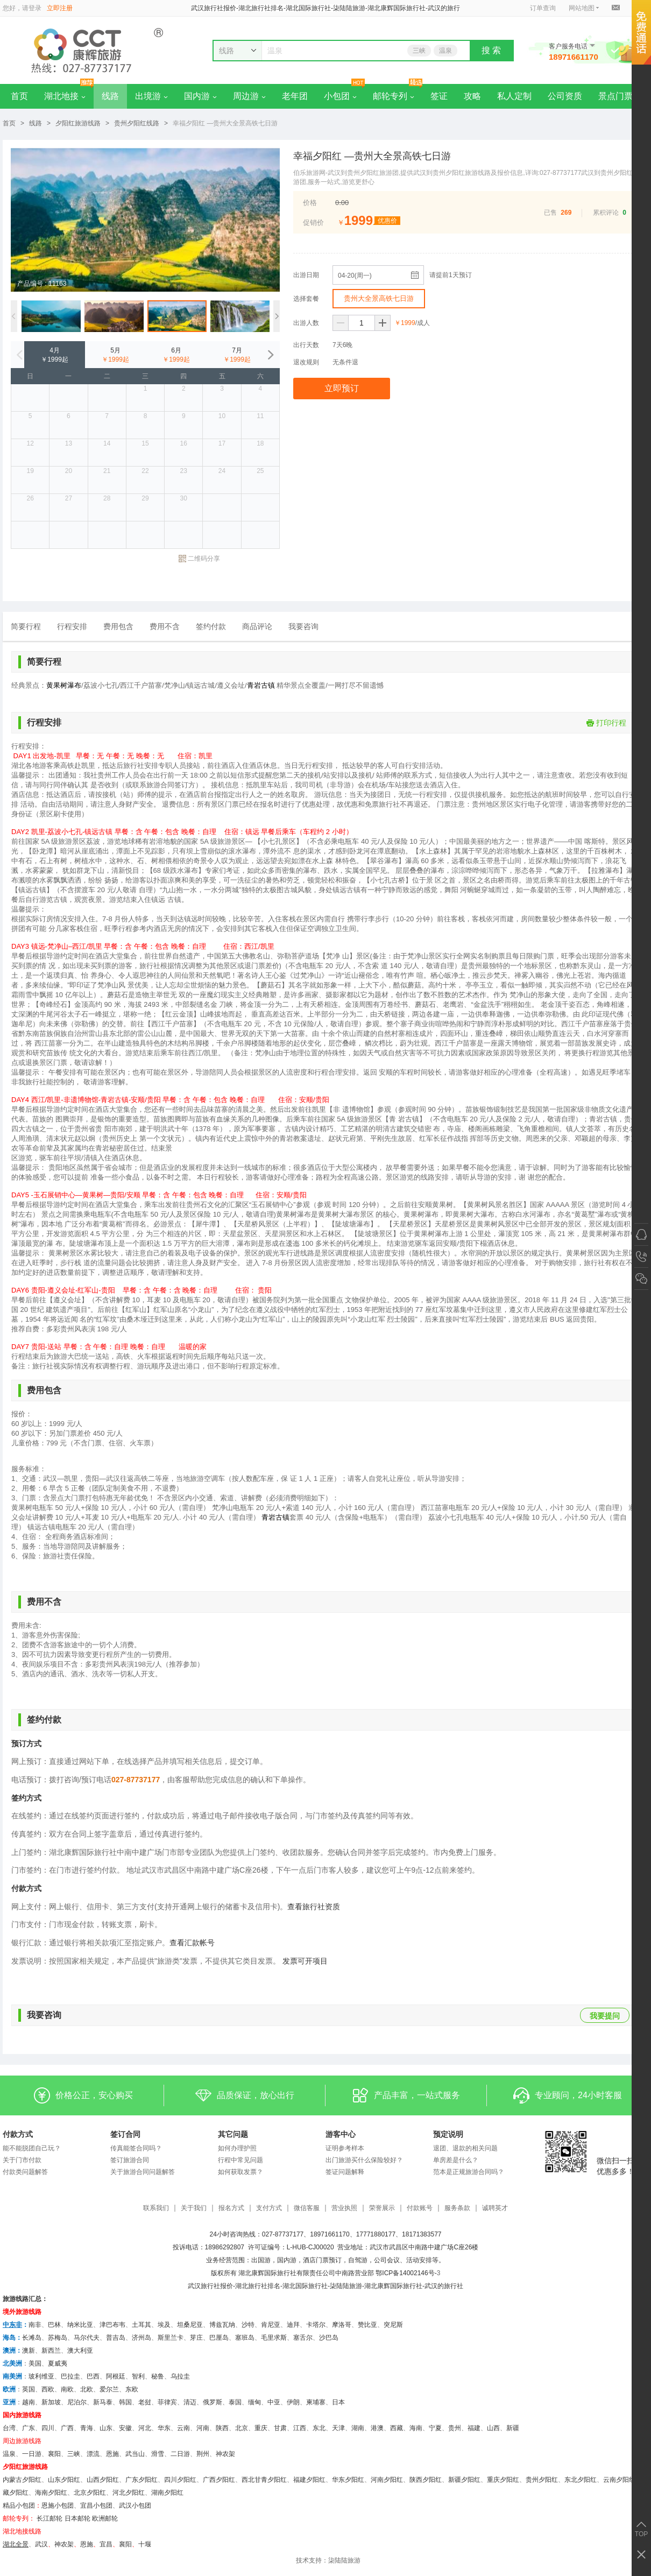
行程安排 (72, 626)
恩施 (112, 2454)
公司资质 (565, 96)
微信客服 (307, 2208)
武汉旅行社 (204, 2286)
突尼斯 (393, 2324)
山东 (106, 2428)
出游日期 (306, 275)
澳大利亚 (80, 2350)
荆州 (202, 2454)
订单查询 (543, 8)
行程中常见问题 (240, 2160)
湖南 (357, 2428)
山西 (493, 2428)
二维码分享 (199, 558)
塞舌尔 (303, 2337)
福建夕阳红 (309, 2479)
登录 (35, 8)
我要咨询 (303, 626)
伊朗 (293, 2402)
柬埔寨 (316, 2402)
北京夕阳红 (90, 2492)
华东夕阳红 (348, 2479)
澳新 (28, 2350)
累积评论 (606, 212)
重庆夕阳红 (503, 2479)
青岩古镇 (261, 685)
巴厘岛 (219, 2337)
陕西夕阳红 (425, 2479)
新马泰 (102, 2402)
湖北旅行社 (251, 2286)
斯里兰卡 (170, 2337)
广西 (67, 2428)
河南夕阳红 (387, 2479)
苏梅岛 (57, 2337)
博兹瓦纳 (222, 2324)
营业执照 (344, 2208)
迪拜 (293, 2324)
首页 (19, 96)
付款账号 (420, 2208)
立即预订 (341, 388)
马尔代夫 (87, 2337)
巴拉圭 (70, 2376)
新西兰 (51, 2350)
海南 (415, 2428)
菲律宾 (167, 2402)
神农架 (225, 2454)
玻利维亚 (41, 2376)
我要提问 (605, 2016)
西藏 (396, 2428)
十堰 (144, 2544)
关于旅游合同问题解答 (142, 2172)
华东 (164, 2428)
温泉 (445, 50)
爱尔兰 (109, 2389)
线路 (110, 96)
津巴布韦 (112, 2324)
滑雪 (157, 2454)
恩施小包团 (57, 2505)
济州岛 (141, 2337)
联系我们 (156, 2208)
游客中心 (341, 2134)
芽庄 (196, 2337)
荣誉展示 (382, 2208)
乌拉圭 (180, 2376)
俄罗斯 (212, 2402)
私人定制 (514, 96)
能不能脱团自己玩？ (32, 2148)
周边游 (249, 96)
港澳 (377, 2428)
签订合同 (125, 2134)
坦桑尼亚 (190, 2324)
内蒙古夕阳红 (22, 2479)
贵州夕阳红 (542, 2479)
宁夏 (435, 2428)
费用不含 (165, 626)
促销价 (313, 222)
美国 (35, 2363)
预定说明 (448, 2134)
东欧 (131, 2389)
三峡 (419, 50)
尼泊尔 (77, 2402)
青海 (86, 2428)
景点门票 (615, 96)
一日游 (31, 2454)
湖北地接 (65, 96)
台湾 (9, 2428)
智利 (138, 2376)
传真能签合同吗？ (136, 2148)
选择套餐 (306, 298)
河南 (202, 2428)
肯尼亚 (270, 2324)
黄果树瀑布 (63, 685)
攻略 (472, 96)
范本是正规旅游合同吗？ (468, 2172)
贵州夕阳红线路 (136, 123)
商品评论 (257, 626)
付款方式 (18, 2134)
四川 (47, 2428)
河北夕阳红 (128, 2492)
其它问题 (233, 2134)
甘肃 (280, 2428)
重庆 (260, 2428)
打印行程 (606, 722)
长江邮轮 (49, 2518)
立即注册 (60, 8)
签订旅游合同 (129, 2160)
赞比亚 (367, 2324)
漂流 (93, 2454)
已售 (550, 212)
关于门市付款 (22, 2160)
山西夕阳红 (103, 2479)
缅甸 (254, 2402)
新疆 (512, 2428)
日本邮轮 (77, 2518)
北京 (241, 2428)
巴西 (93, 2376)
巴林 (54, 2324)
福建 (474, 2428)
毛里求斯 (274, 2337)
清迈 (189, 2402)
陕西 (222, 2428)
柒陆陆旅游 (344, 2560)
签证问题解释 (345, 2172)
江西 (299, 2428)
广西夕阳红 (219, 2479)
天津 (338, 2428)
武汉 (41, 2544)
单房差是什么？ (455, 2160)
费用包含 (118, 626)
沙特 (248, 2324)
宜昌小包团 (96, 2505)
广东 (28, 2428)
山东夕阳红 (64, 2479)
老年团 (295, 96)
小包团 (340, 96)
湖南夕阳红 (167, 2492)
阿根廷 (115, 2376)
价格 (310, 203)
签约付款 (211, 626)
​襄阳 (125, 2544)
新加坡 (51, 2402)
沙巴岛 (328, 2337)
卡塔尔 (316, 2324)
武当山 (135, 2454)
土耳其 (141, 2324)
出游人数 (306, 323)
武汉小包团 (135, 2505)
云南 (183, 2428)
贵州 (454, 2428)
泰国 (235, 2402)
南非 (35, 2324)
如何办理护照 (237, 2148)
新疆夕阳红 (464, 2479)
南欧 (67, 2389)
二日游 (180, 2454)
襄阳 (54, 2454)
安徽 (125, 2428)
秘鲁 (157, 2376)
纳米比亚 (80, 2324)
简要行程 (26, 626)
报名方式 (231, 2208)
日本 (338, 2402)
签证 (439, 96)
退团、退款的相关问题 (465, 2148)
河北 (144, 2428)
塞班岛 (244, 2337)
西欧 (47, 2389)
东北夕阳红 (580, 2479)
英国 (28, 2389)
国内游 (200, 96)
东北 (319, 2428)
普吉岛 (115, 2337)
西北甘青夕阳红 (264, 2479)
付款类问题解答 (25, 2172)
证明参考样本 (345, 2148)
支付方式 (269, 2208)
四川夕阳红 (180, 2479)
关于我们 (194, 2208)
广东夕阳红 (141, 2479)
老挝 (144, 2402)
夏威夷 (57, 2363)
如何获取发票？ (240, 2172)
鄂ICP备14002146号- (406, 2273)
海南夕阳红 (51, 2492)
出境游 (151, 96)
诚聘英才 (495, 2208)
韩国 (125, 2402)
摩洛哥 (341, 2324)
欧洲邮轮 (105, 2518)
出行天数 (306, 345)
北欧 (86, 2389)
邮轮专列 (393, 96)
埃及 (164, 2324)
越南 (28, 2402)
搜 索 (491, 50)
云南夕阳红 (619, 2479)
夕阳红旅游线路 (78, 123)
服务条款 (457, 2208)
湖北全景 (16, 2544)
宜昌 (106, 2544)
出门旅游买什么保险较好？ (364, 2160)
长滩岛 (31, 2337)
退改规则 (306, 362)
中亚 (273, 2402)
